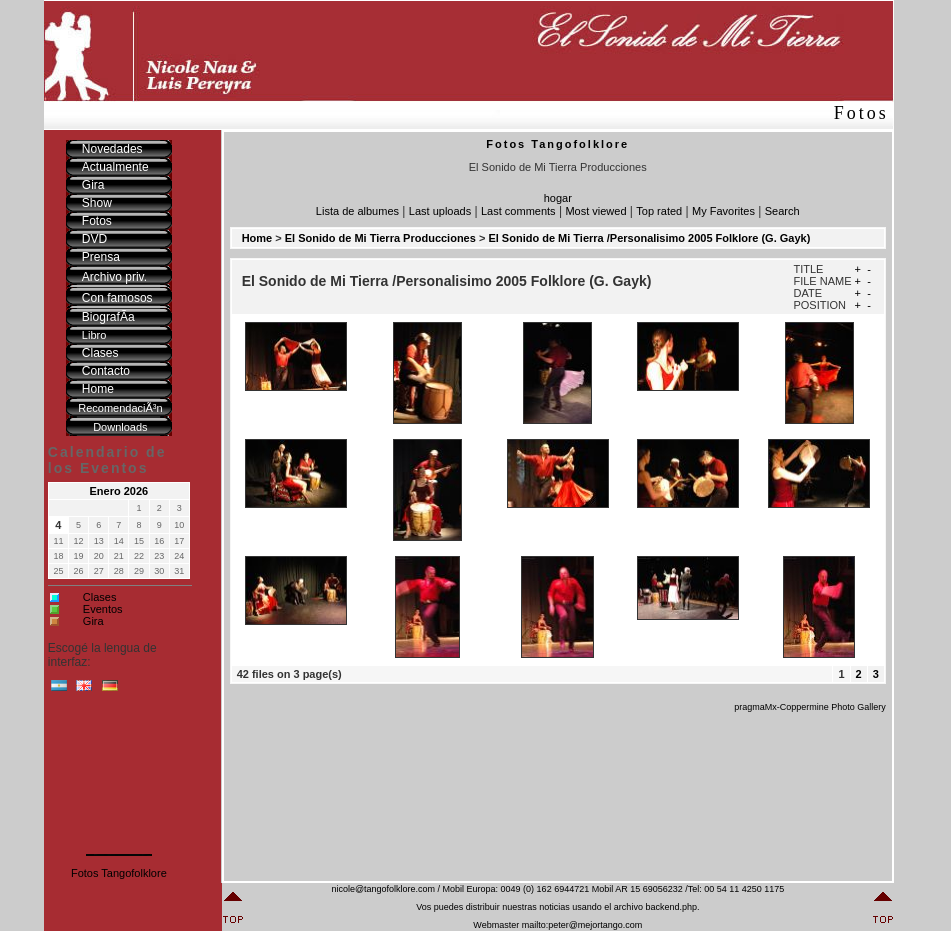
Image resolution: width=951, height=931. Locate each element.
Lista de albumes (357, 211)
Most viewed (595, 211)
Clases (100, 597)
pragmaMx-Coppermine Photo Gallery (810, 707)
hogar (558, 198)
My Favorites (723, 211)
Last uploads (440, 211)
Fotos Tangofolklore (119, 873)
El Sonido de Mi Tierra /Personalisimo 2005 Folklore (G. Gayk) (649, 238)
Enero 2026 (119, 491)
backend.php (671, 907)
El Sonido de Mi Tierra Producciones (380, 238)
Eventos (103, 609)
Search (782, 211)
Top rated (659, 211)
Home (257, 238)
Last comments (518, 211)
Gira (93, 621)
